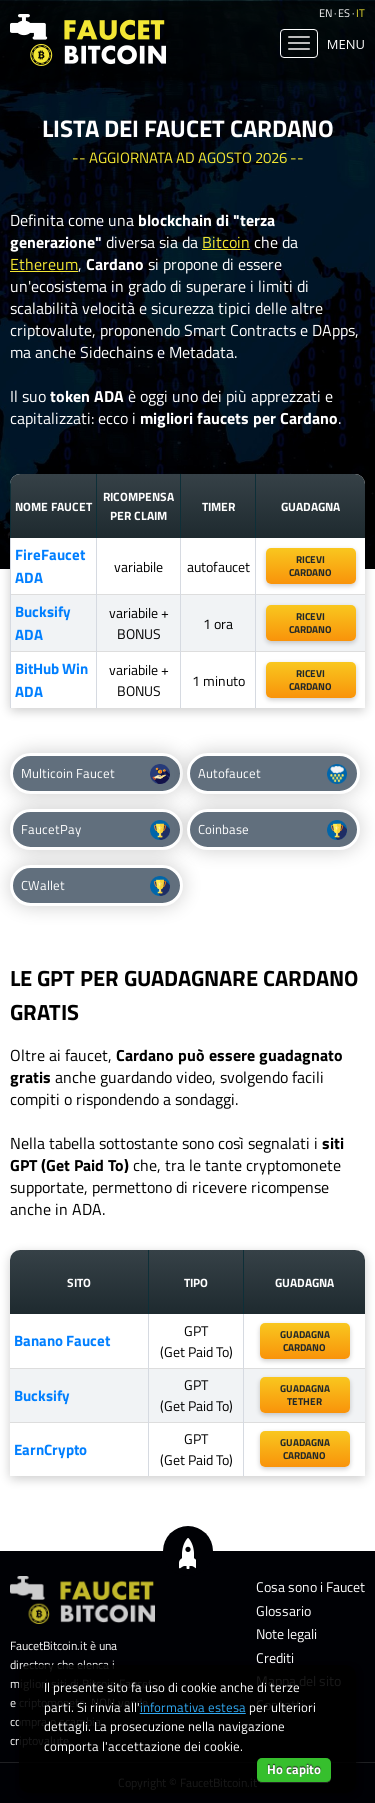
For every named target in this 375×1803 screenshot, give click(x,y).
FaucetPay (95, 829)
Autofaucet (272, 773)
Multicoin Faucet (95, 773)
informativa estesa (193, 1707)
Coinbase (272, 829)
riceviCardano (310, 566)
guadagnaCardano (305, 1449)
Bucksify (42, 1395)
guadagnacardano (305, 1341)
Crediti (275, 1657)
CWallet (95, 885)
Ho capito (294, 1769)
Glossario (283, 1610)
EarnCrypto (50, 1449)
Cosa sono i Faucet (310, 1586)
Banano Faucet (62, 1340)
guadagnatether (305, 1395)
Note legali (286, 1633)
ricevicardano (310, 623)
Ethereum (44, 264)
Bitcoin (226, 242)
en (325, 13)
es (344, 13)
